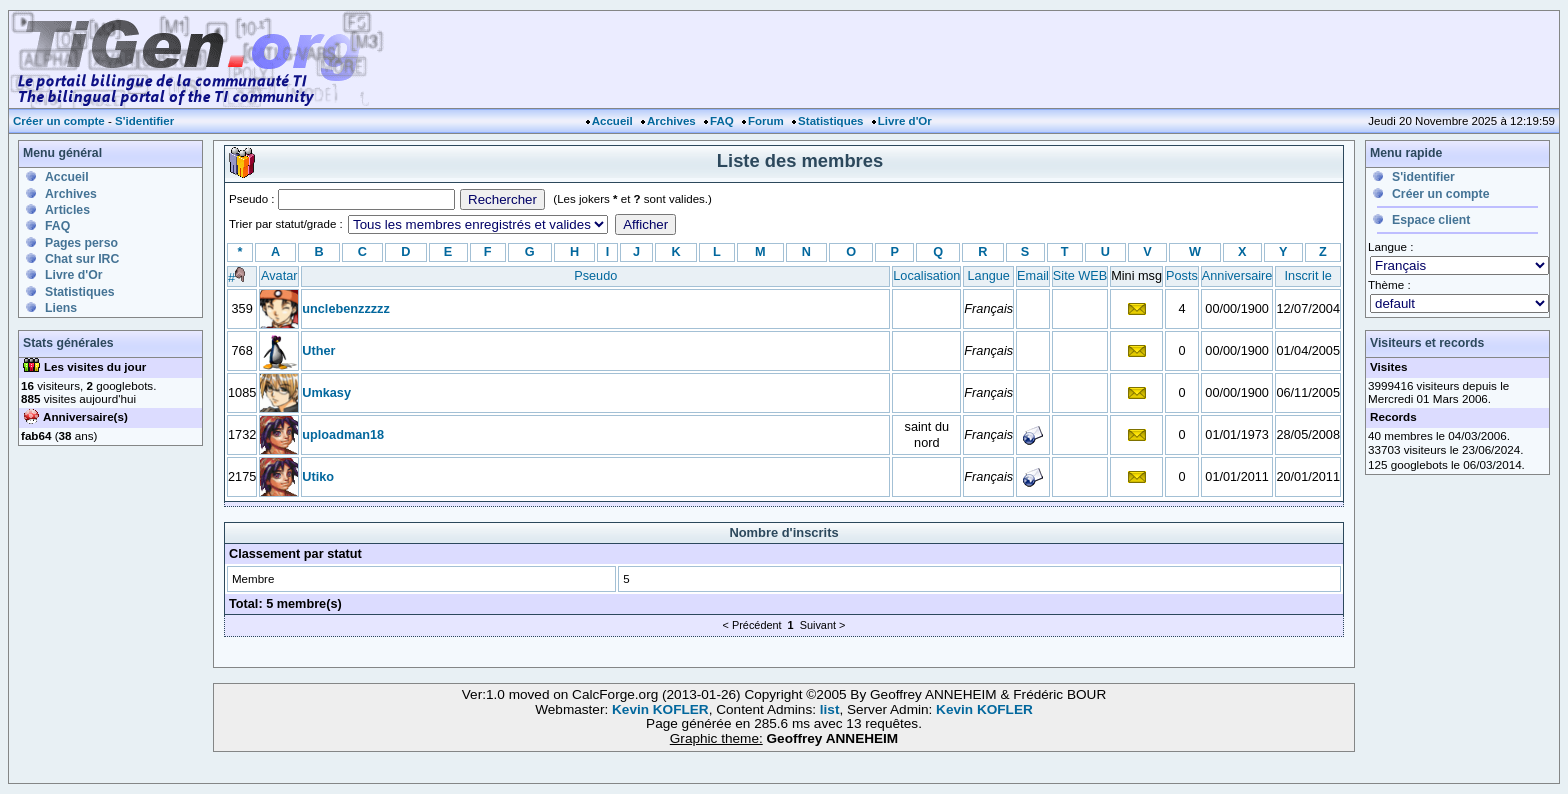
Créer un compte (59, 121)
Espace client (1431, 220)
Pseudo (595, 275)
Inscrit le (1308, 275)
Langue (989, 275)
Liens (61, 308)
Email (1033, 275)
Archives (671, 121)
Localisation (926, 275)
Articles (67, 210)
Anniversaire (1237, 275)
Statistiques (830, 121)
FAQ (722, 121)
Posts (1182, 275)
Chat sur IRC (82, 259)
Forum (766, 121)
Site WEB (1080, 275)
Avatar (279, 275)
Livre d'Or (905, 121)
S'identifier (144, 121)
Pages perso (81, 243)
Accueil (612, 121)
